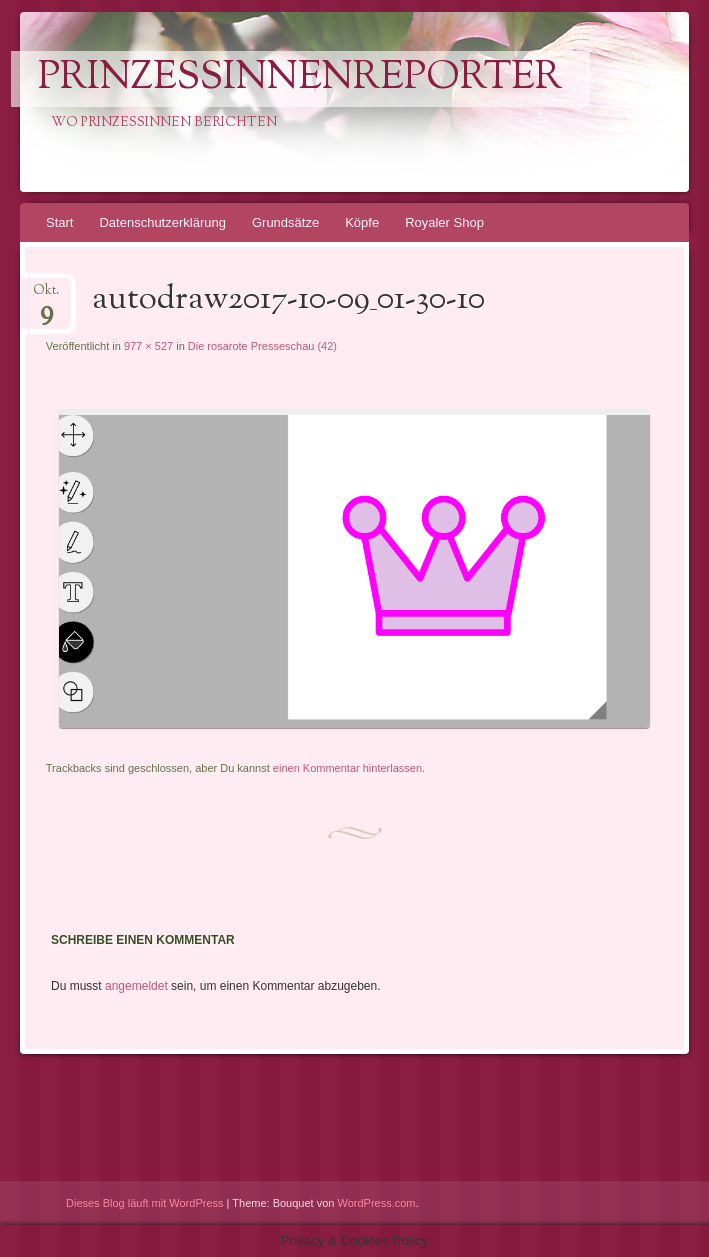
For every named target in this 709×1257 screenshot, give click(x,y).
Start (59, 222)
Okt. (46, 296)
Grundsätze (285, 222)
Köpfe (362, 222)
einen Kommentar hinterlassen (347, 768)
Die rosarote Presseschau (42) (262, 346)
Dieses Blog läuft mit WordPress (145, 1203)
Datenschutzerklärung (162, 222)
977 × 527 (148, 346)
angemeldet (136, 986)
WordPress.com (377, 1203)
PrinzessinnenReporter (300, 79)
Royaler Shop (444, 222)
